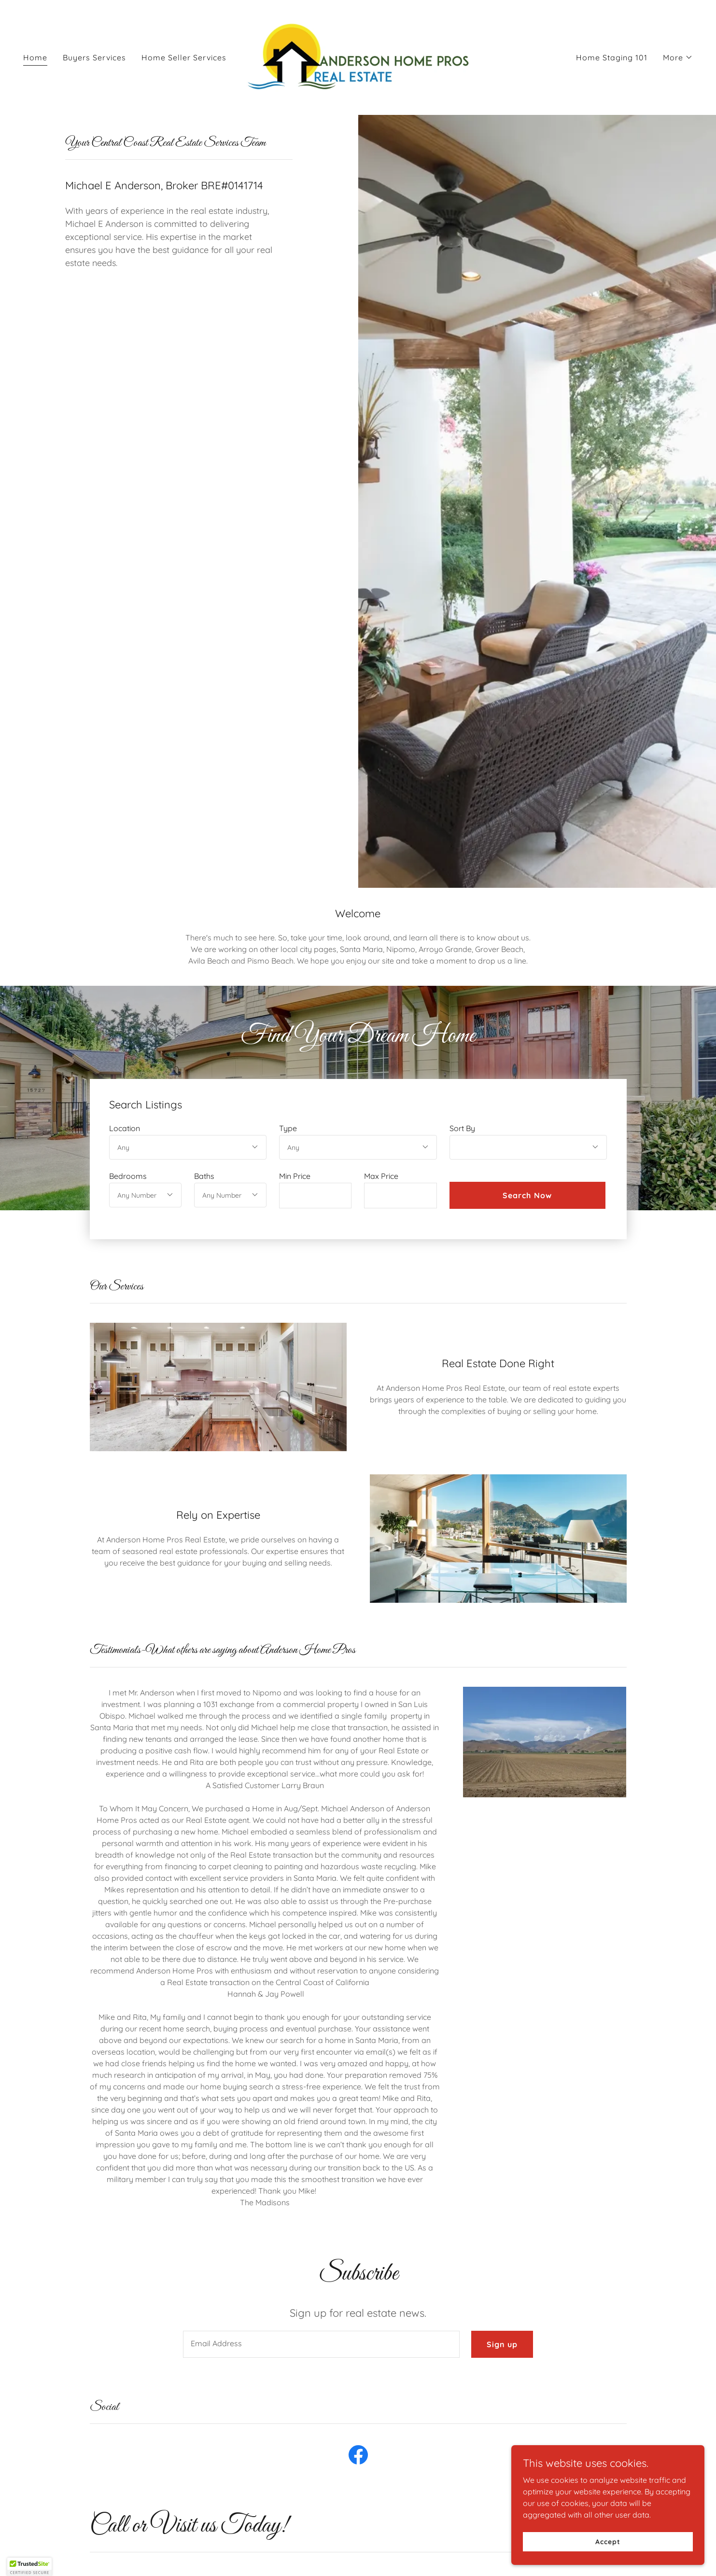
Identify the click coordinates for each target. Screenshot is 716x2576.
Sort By (462, 1128)
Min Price (294, 1176)
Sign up (502, 2344)
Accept (607, 2541)
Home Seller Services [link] (183, 57)
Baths (204, 1176)
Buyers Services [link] (94, 57)
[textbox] (315, 1195)
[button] (678, 57)
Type (288, 1128)
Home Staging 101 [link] (611, 57)
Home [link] (35, 57)
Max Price (381, 1176)
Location (124, 1128)
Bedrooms (128, 1176)
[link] (357, 56)
